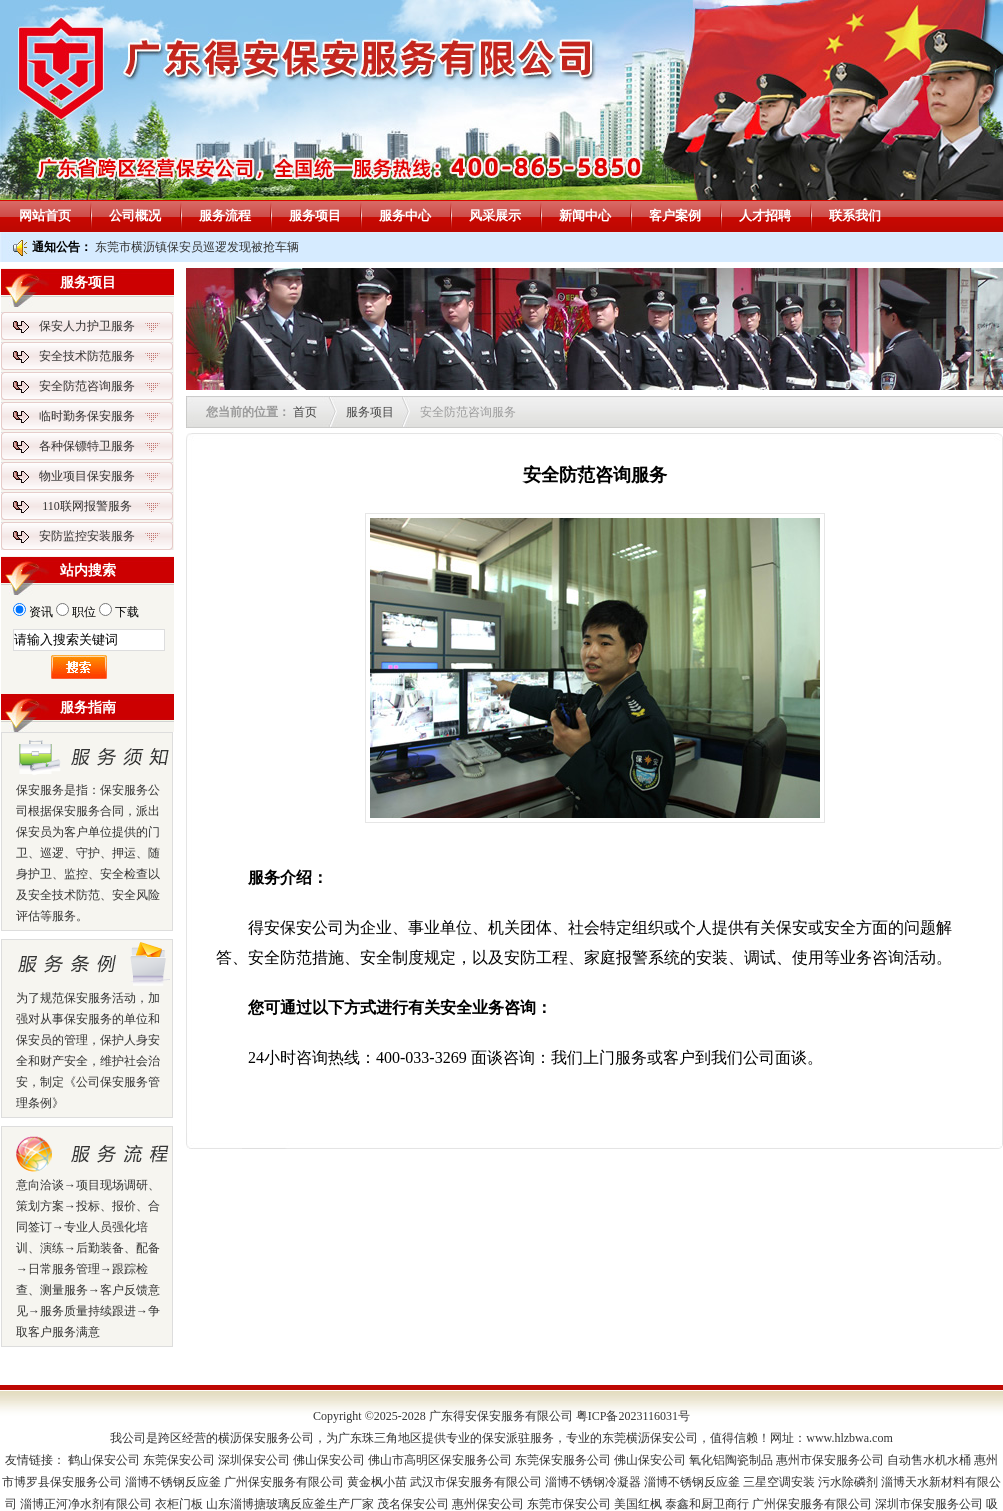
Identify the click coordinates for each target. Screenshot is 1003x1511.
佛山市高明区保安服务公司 (440, 1460)
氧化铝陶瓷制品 (731, 1460)
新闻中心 (585, 215)
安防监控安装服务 (87, 536)
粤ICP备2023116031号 (633, 1416)
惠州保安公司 (488, 1504)
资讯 (41, 612)
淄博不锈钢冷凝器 (593, 1482)
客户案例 (675, 215)
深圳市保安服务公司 (929, 1504)
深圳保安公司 (254, 1460)
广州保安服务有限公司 (284, 1482)
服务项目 (315, 215)
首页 (305, 412)
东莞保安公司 (179, 1460)
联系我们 (855, 215)
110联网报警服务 (87, 506)
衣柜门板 (179, 1504)
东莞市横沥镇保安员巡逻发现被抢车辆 (197, 247)
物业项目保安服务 (87, 476)
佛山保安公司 (329, 1460)
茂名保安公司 (413, 1504)
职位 (84, 612)
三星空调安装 (779, 1482)
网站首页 (45, 215)
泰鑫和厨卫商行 (707, 1504)
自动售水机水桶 (929, 1460)
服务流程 (225, 215)
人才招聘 (765, 215)
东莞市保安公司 (569, 1504)
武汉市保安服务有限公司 (476, 1482)
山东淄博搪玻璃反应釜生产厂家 (290, 1504)
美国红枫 (638, 1504)
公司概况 (135, 215)
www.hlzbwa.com (849, 1438)
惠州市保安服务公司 (830, 1460)
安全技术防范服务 (87, 356)
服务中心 (405, 215)
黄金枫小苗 (377, 1482)
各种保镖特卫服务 (87, 446)
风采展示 (495, 215)
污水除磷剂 (848, 1482)
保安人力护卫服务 (87, 326)
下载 (127, 612)
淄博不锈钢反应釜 (173, 1482)
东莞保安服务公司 (563, 1460)
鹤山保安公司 (104, 1460)
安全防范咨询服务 (87, 386)
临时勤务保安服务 (87, 416)
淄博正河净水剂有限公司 (86, 1504)
